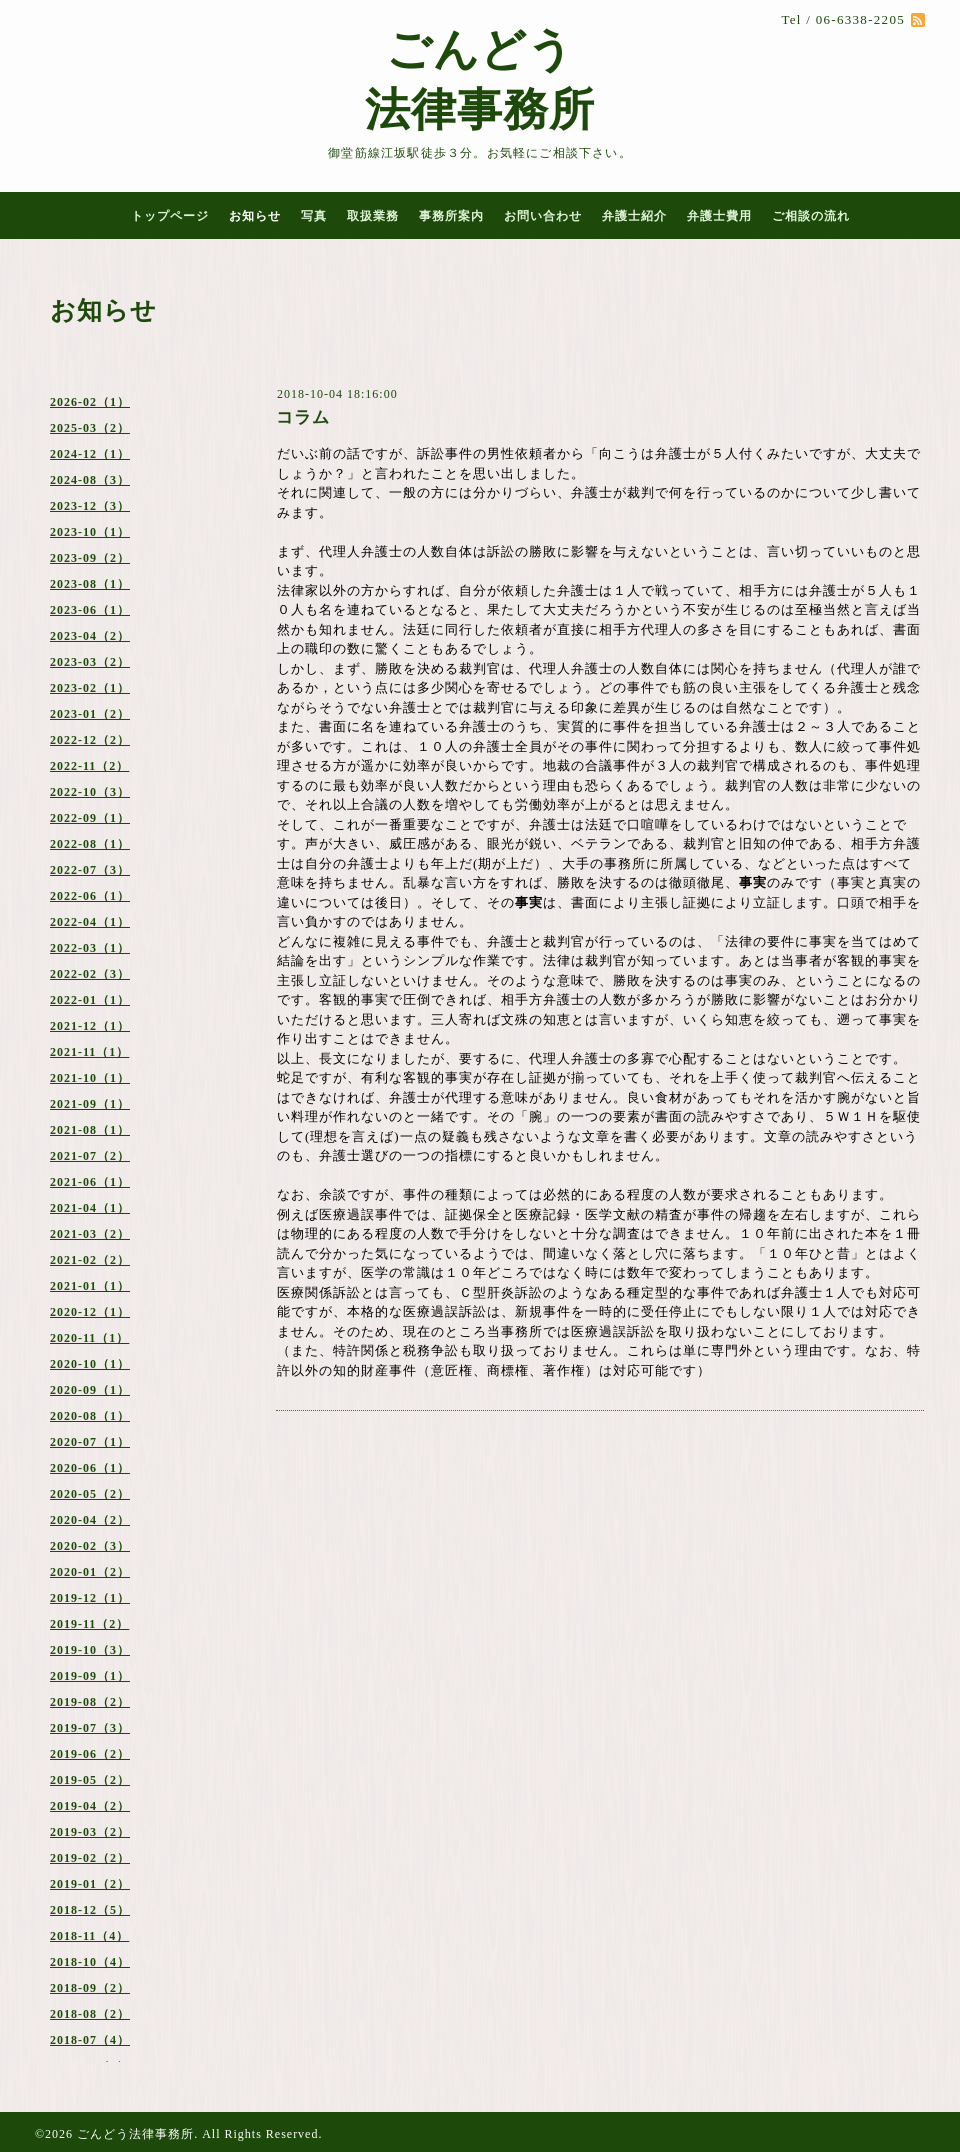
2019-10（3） (90, 1650)
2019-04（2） (90, 1806)
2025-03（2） (90, 428)
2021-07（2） (90, 1156)
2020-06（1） (90, 1468)
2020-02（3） (90, 1546)
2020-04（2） (90, 1520)
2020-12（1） (90, 1312)
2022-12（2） (90, 740)
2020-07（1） (90, 1442)
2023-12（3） (90, 506)
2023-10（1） (90, 532)
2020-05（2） (90, 1494)
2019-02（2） (90, 1858)
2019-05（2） (90, 1780)
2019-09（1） (90, 1676)
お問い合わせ (543, 216)
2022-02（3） (90, 974)
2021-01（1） (90, 1286)
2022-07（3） (90, 870)
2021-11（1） (89, 1052)
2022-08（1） (90, 844)
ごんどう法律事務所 (135, 2134)
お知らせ (255, 216)
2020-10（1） (90, 1364)
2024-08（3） (90, 480)
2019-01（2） (90, 1884)
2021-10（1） (90, 1078)
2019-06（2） (90, 1754)
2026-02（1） (90, 402)
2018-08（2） (90, 2014)
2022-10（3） (90, 792)
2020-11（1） (89, 1338)
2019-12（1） (90, 1598)
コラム (303, 417)
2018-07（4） (90, 2040)
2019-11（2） (89, 1624)
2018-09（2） (90, 1988)
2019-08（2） (90, 1702)
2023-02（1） (90, 688)
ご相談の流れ (811, 216)
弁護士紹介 (634, 216)
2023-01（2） (90, 714)
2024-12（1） (90, 454)
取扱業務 (373, 216)
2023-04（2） (90, 636)
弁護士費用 (719, 216)
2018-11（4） (89, 1936)
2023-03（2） (90, 662)
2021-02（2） (90, 1260)
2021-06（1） (90, 1182)
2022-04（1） (90, 922)
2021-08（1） (90, 1130)
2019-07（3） (90, 1728)
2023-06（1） (90, 610)
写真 (314, 216)
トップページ (170, 216)
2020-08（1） (90, 1416)
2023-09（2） (90, 558)
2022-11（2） (89, 766)
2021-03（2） (90, 1234)
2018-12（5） (90, 1910)
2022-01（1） (90, 1000)
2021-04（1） (90, 1208)
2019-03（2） (90, 1832)
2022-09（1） (90, 818)
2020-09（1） (90, 1390)
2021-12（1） (90, 1026)
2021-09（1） (90, 1104)
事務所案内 (451, 216)
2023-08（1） (90, 584)
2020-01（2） (90, 1572)
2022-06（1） (90, 896)
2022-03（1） (90, 948)
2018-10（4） (90, 1962)
